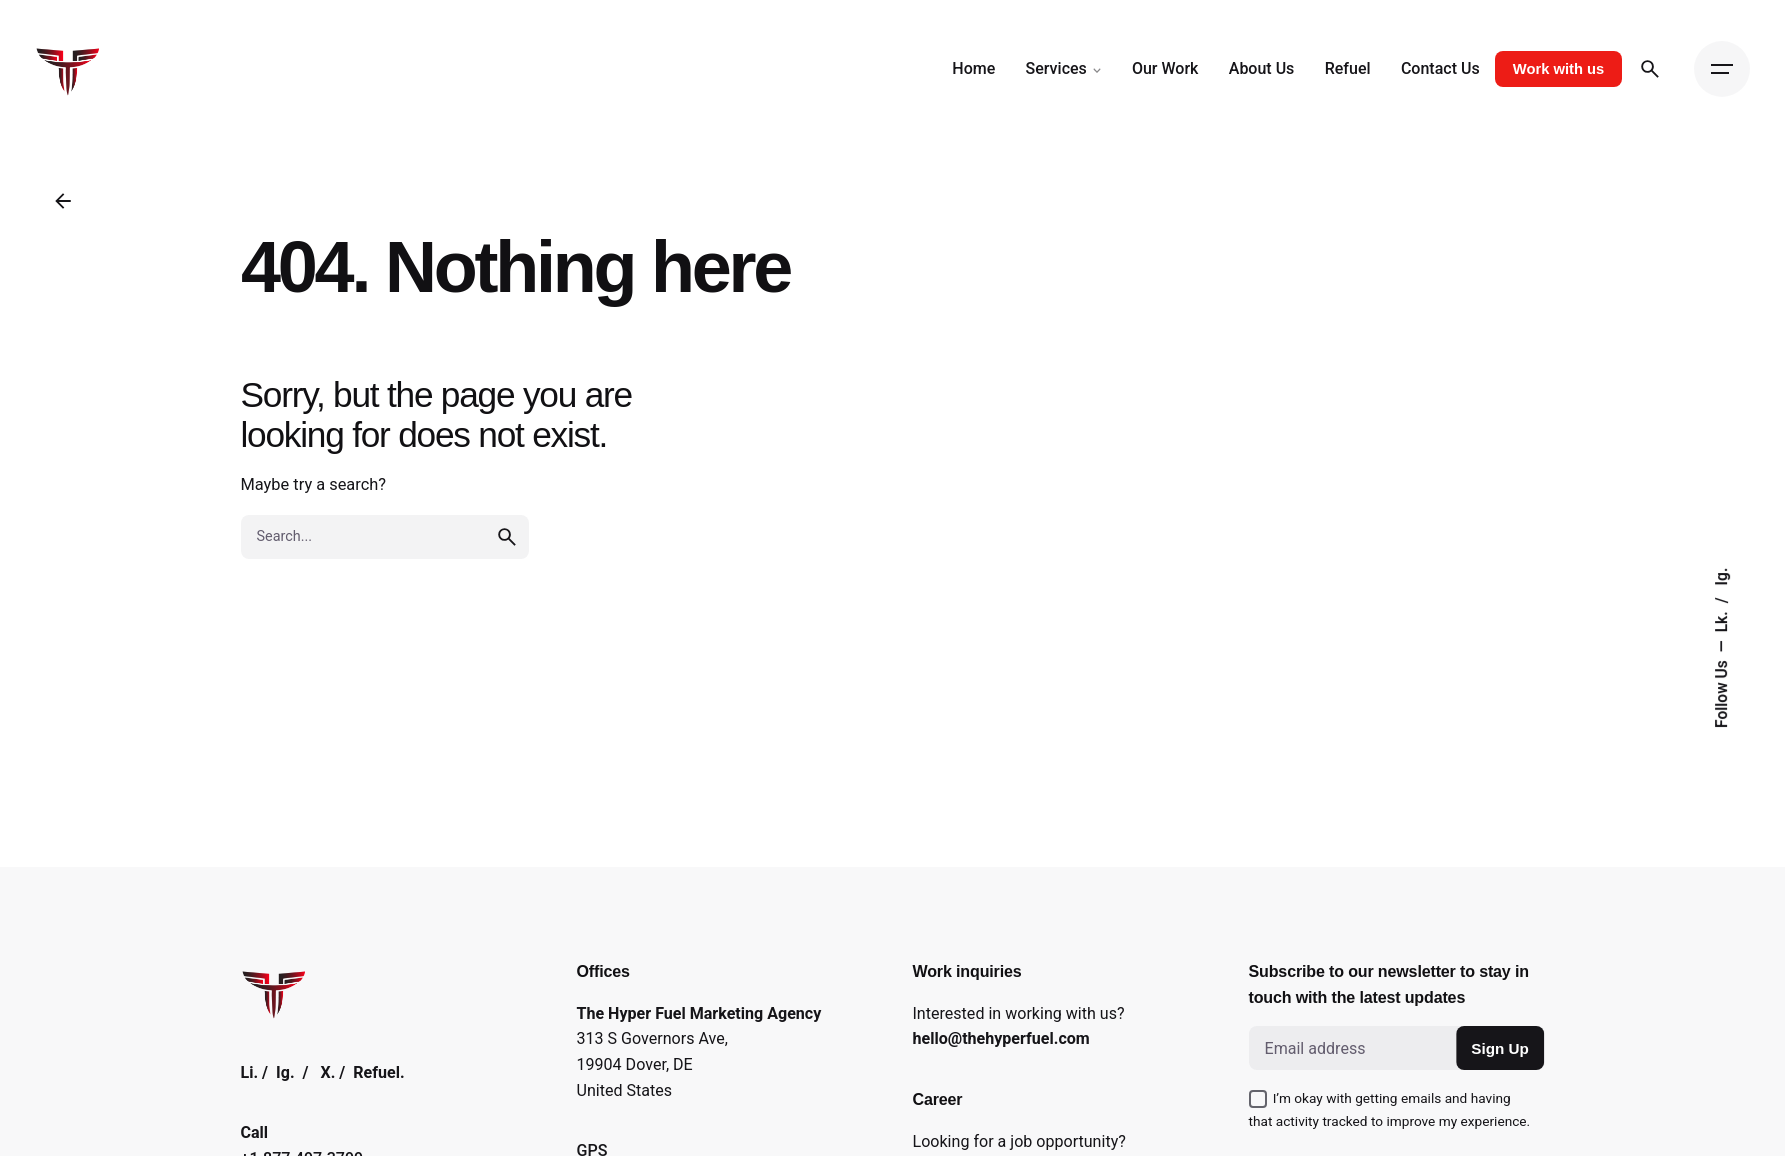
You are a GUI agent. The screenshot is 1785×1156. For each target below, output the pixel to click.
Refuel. (378, 1072)
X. (328, 1072)
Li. (250, 1072)
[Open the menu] (1722, 69)
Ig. (1722, 577)
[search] (507, 537)
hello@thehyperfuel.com (1001, 1038)
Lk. (1722, 619)
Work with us (1559, 69)
